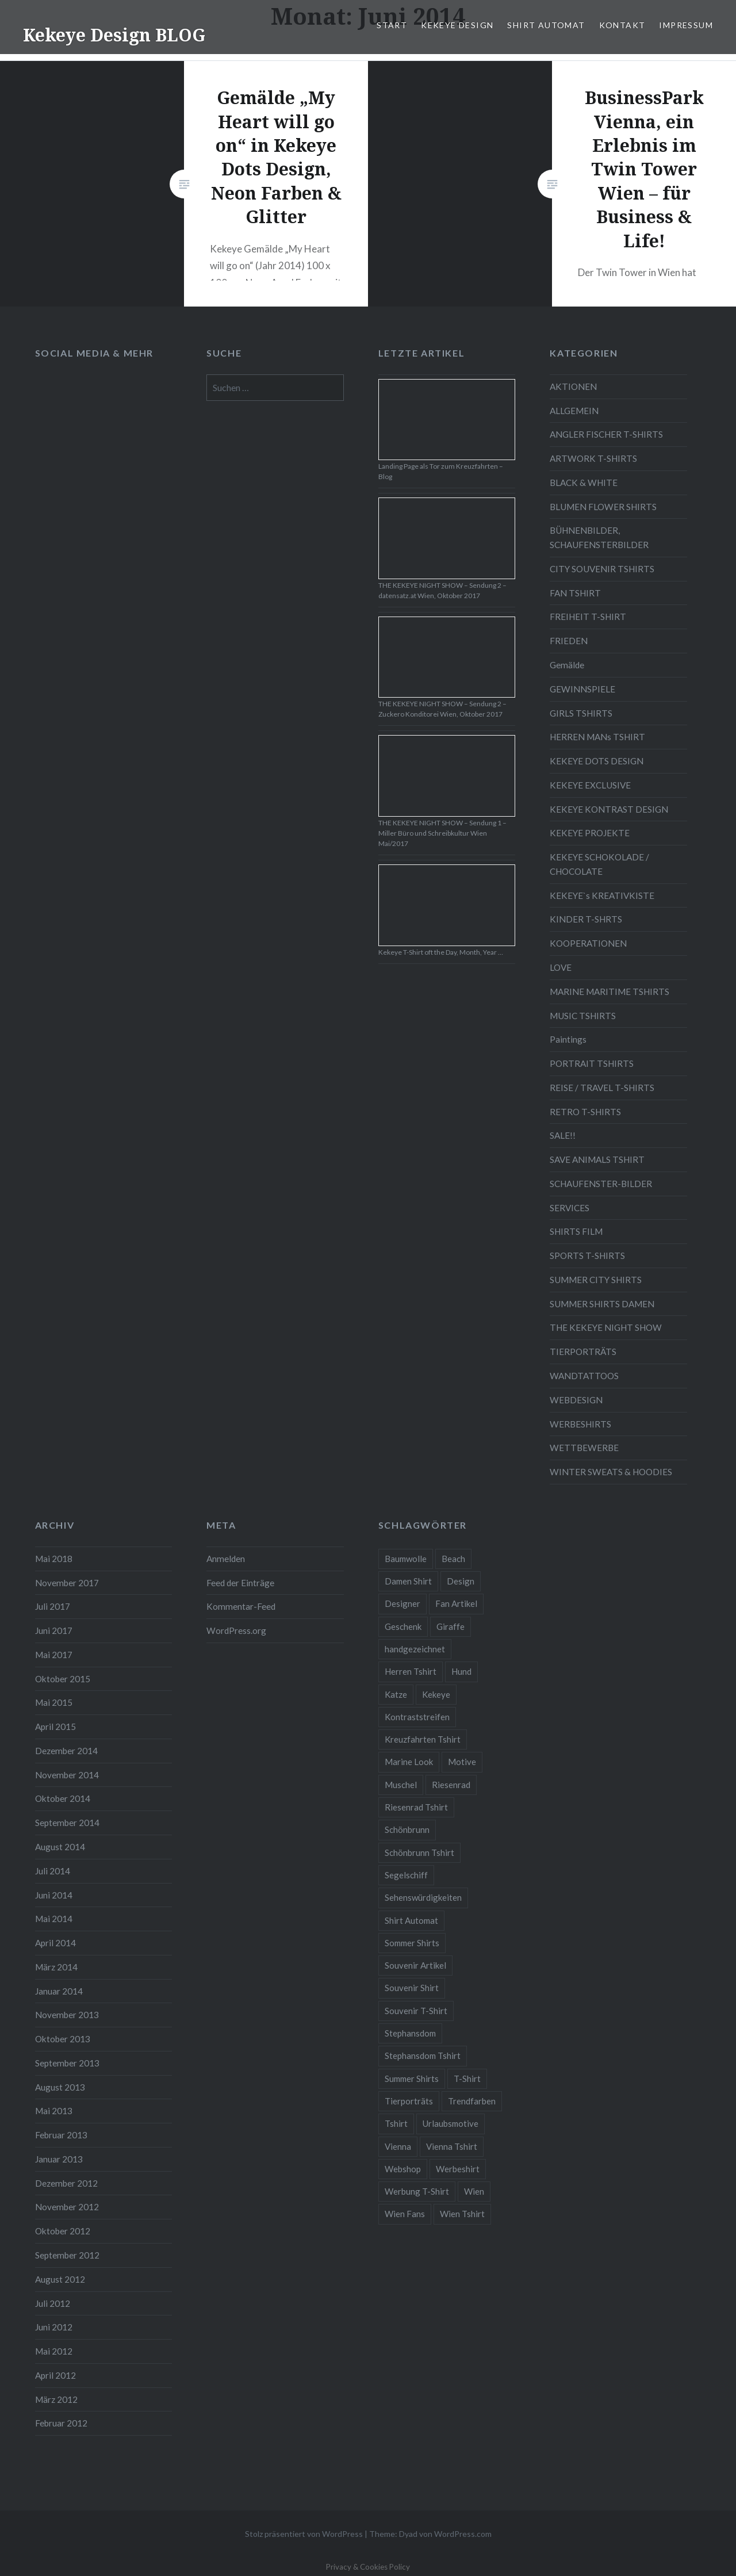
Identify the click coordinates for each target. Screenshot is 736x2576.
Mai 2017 (53, 1654)
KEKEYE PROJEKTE (590, 833)
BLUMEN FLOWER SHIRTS (603, 507)
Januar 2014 (59, 1991)
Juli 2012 (52, 2303)
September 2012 (67, 2255)
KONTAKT (622, 25)
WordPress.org (236, 1630)
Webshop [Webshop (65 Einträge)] (403, 2169)
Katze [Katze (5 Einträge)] (396, 1694)
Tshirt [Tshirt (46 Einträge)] (396, 2123)
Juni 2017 (53, 1630)
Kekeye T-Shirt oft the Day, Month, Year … (440, 952)
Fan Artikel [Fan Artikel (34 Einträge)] (456, 1603)
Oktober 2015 (62, 1679)
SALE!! (563, 1135)
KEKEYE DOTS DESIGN (596, 761)
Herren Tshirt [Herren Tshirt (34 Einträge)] (410, 1671)
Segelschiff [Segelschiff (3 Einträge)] (406, 1875)
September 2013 (67, 2063)
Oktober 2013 (62, 2039)
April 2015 (55, 1726)
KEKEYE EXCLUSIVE (590, 785)
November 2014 (67, 1775)
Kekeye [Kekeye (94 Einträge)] (436, 1694)
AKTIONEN (573, 386)
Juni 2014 (53, 1895)
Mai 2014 (53, 1918)
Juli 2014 (52, 1871)
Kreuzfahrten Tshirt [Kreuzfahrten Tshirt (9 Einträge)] (423, 1739)
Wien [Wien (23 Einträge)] (474, 2191)
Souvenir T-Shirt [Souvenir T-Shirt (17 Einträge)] (416, 2010)
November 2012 (67, 2207)
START (392, 25)
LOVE (561, 967)
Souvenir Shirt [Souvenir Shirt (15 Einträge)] (412, 1987)
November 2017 (67, 1583)
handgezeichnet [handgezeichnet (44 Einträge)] (415, 1649)
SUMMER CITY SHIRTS (596, 1279)
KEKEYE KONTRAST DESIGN (609, 809)
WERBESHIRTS (580, 1424)
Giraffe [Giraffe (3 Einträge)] (450, 1626)
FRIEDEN (569, 641)
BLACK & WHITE (584, 482)
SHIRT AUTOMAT (546, 25)
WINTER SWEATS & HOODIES (611, 1472)
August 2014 (60, 1847)
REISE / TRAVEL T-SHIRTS (602, 1087)
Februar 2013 (61, 2135)
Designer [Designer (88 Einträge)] (402, 1603)
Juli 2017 (52, 1606)
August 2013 (60, 2087)
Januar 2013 (59, 2159)
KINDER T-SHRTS (586, 919)
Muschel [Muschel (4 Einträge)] (401, 1784)
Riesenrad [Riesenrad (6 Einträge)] (451, 1784)
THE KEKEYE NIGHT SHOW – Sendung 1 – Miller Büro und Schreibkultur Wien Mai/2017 (442, 833)
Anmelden (225, 1558)
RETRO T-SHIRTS (585, 1112)
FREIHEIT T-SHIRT (588, 616)
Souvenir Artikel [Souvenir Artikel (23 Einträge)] (415, 1965)
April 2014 (55, 1943)
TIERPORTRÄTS (583, 1351)
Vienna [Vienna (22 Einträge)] (398, 2146)
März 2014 (56, 1967)
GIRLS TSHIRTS (581, 713)
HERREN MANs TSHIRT (597, 737)
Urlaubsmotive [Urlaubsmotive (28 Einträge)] (450, 2123)
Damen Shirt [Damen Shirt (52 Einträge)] (408, 1581)
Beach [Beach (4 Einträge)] (453, 1558)
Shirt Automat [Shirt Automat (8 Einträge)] (411, 1920)
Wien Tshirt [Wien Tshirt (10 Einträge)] (462, 2213)
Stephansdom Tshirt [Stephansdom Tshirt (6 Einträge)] (423, 2055)
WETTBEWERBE (584, 1447)
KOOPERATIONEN (588, 943)
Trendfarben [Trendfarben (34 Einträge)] (472, 2101)
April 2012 (55, 2375)
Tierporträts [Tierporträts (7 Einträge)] (409, 2101)
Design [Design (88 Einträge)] (460, 1581)
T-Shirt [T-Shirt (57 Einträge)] (467, 2078)
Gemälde (567, 665)
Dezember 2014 (66, 1751)
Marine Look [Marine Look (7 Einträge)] (409, 1761)
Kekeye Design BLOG (114, 35)
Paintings (568, 1039)
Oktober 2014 (62, 1798)
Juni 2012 (53, 2327)
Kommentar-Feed (240, 1606)
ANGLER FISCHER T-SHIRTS (606, 434)
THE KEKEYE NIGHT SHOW (606, 1327)
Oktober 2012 (62, 2231)
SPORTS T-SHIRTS (587, 1255)
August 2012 (60, 2279)
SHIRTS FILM (576, 1231)
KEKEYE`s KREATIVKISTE (602, 895)
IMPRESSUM (686, 25)
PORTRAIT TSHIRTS (592, 1063)
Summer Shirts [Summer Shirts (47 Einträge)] (412, 2078)
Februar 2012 (61, 2423)
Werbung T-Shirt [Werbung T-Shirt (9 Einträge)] (417, 2191)
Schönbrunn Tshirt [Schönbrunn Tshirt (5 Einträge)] (419, 1852)
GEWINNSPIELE (582, 689)
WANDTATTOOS (584, 1376)
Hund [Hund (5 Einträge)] (461, 1671)
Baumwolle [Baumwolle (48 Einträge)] (406, 1558)
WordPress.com (463, 2534)
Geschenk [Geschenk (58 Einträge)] (403, 1626)
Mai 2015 (53, 1702)
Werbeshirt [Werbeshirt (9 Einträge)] (458, 2169)
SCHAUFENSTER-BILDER (601, 1183)
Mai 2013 (53, 2111)
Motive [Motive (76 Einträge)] (462, 1761)
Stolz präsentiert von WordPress (304, 2534)
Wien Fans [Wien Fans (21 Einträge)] (405, 2213)
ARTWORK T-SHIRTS (593, 458)
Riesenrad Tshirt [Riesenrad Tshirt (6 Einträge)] (416, 1807)
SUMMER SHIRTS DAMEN (602, 1304)
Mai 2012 (53, 2351)
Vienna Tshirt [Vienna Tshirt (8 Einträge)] (451, 2146)
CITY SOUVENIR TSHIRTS (602, 569)
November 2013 (67, 2014)
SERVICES (569, 1208)
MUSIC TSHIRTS (583, 1016)
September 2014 (67, 1822)
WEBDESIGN (576, 1400)
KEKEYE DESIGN (457, 25)
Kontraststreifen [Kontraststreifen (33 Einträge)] (417, 1717)
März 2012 (56, 2399)
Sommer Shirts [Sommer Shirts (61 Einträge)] (412, 1943)
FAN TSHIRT (575, 593)
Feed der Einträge (240, 1583)
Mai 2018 (53, 1558)
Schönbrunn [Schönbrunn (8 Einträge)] (407, 1829)
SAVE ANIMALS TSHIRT (597, 1159)
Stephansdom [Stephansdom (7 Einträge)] (410, 2033)
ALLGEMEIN (574, 410)
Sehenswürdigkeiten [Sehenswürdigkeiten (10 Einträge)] (423, 1897)
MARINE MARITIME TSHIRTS (609, 991)
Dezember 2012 (66, 2183)
